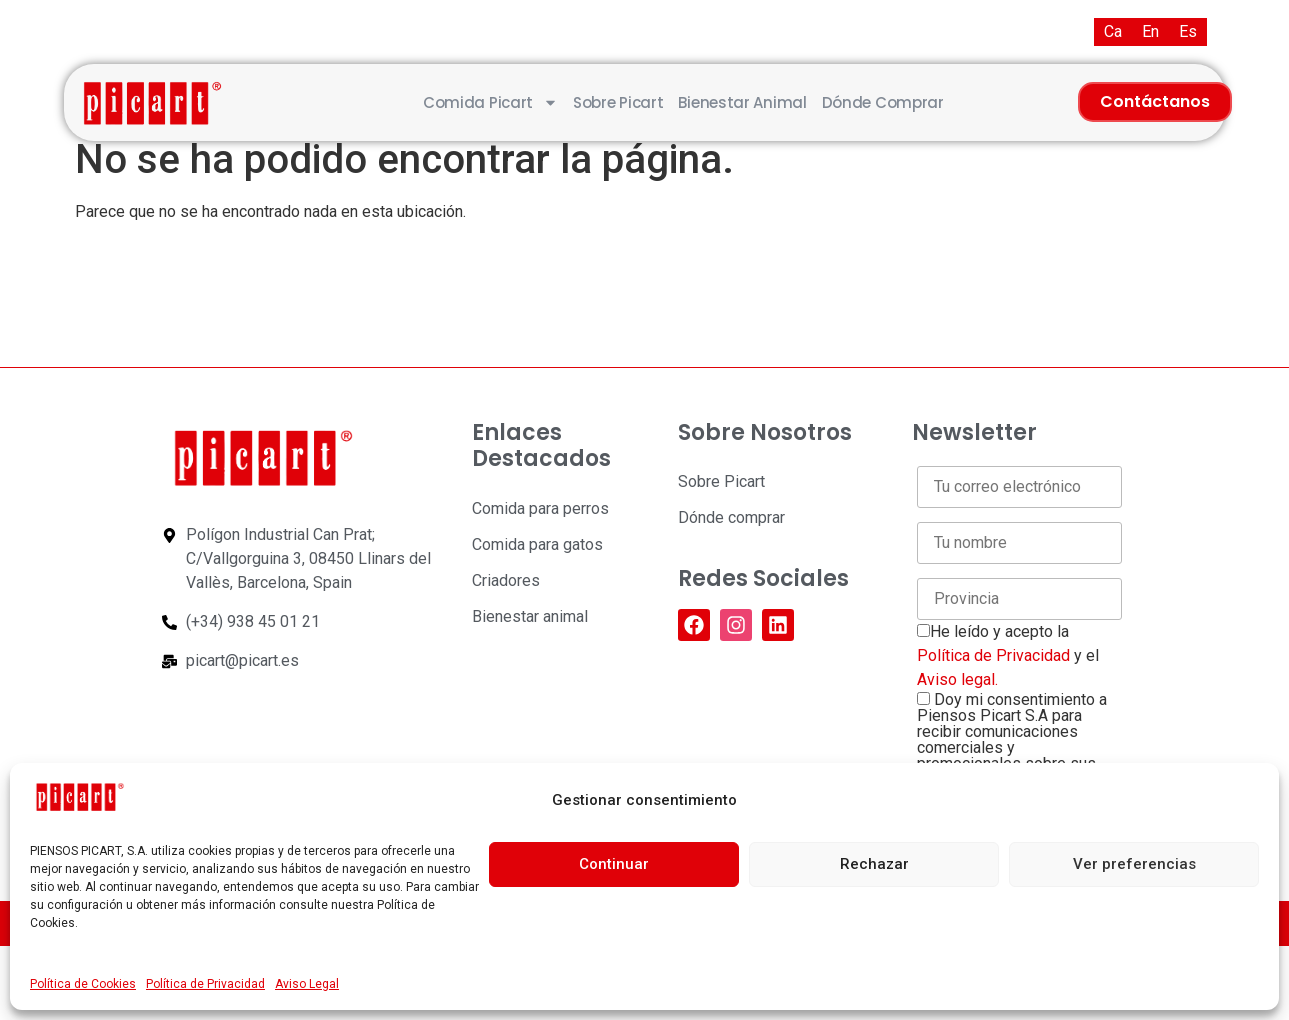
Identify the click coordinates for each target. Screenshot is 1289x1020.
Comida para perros (540, 508)
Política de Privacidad (205, 984)
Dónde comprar (883, 102)
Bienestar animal (742, 102)
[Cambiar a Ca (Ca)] (1113, 32)
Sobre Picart (618, 102)
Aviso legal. (957, 679)
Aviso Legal (307, 984)
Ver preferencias (1134, 864)
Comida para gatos (537, 544)
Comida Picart (490, 102)
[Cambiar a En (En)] (1150, 32)
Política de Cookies (83, 984)
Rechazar (874, 864)
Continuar (614, 864)
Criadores (506, 580)
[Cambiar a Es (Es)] (1188, 32)
